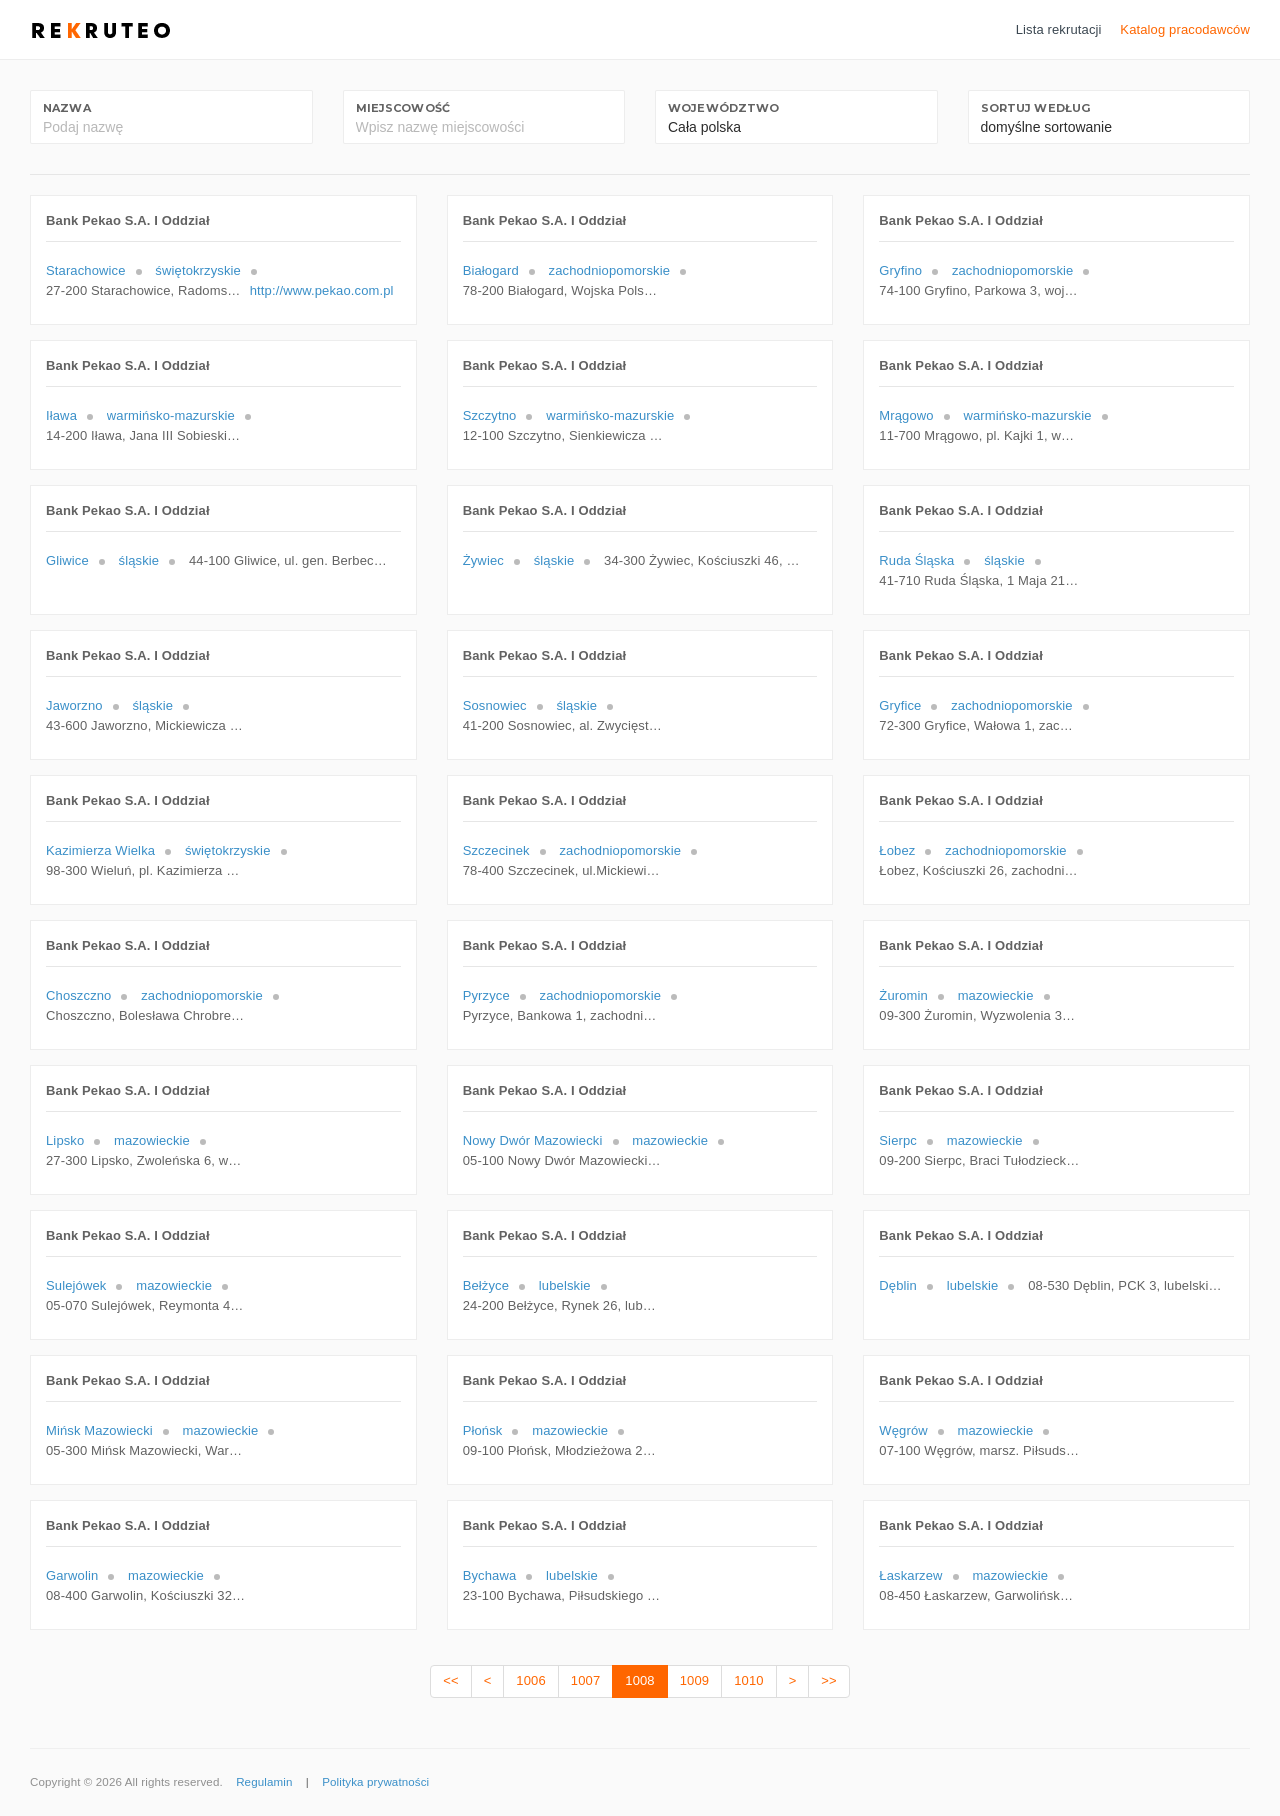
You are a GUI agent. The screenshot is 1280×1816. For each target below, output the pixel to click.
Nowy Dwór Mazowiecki (533, 1140)
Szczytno (490, 415)
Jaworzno (74, 705)
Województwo (723, 108)
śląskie (139, 560)
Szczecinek (496, 850)
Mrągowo (906, 415)
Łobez (897, 850)
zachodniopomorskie (610, 270)
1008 (639, 1680)
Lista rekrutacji (1059, 29)
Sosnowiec (495, 705)
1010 (748, 1680)
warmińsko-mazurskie (171, 415)
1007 (585, 1680)
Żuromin (903, 995)
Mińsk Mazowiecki (99, 1430)
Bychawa (490, 1575)
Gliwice (67, 560)
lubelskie (565, 1285)
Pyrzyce (486, 995)
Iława (61, 415)
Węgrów (903, 1430)
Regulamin (264, 1782)
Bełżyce (486, 1285)
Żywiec (483, 560)
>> (828, 1680)
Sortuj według (1036, 108)
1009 (694, 1680)
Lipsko (65, 1140)
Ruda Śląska (916, 560)
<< (450, 1680)
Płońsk (483, 1430)
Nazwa (67, 108)
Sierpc (898, 1140)
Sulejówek (76, 1285)
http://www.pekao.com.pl (322, 290)
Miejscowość (403, 108)
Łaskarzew (910, 1575)
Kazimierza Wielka (100, 850)
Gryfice (900, 705)
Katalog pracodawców (1185, 29)
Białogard (491, 270)
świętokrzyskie (198, 270)
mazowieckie (996, 995)
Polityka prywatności (375, 1782)
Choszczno (78, 995)
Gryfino (900, 270)
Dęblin (898, 1285)
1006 (530, 1680)
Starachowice (86, 270)
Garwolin (72, 1575)
